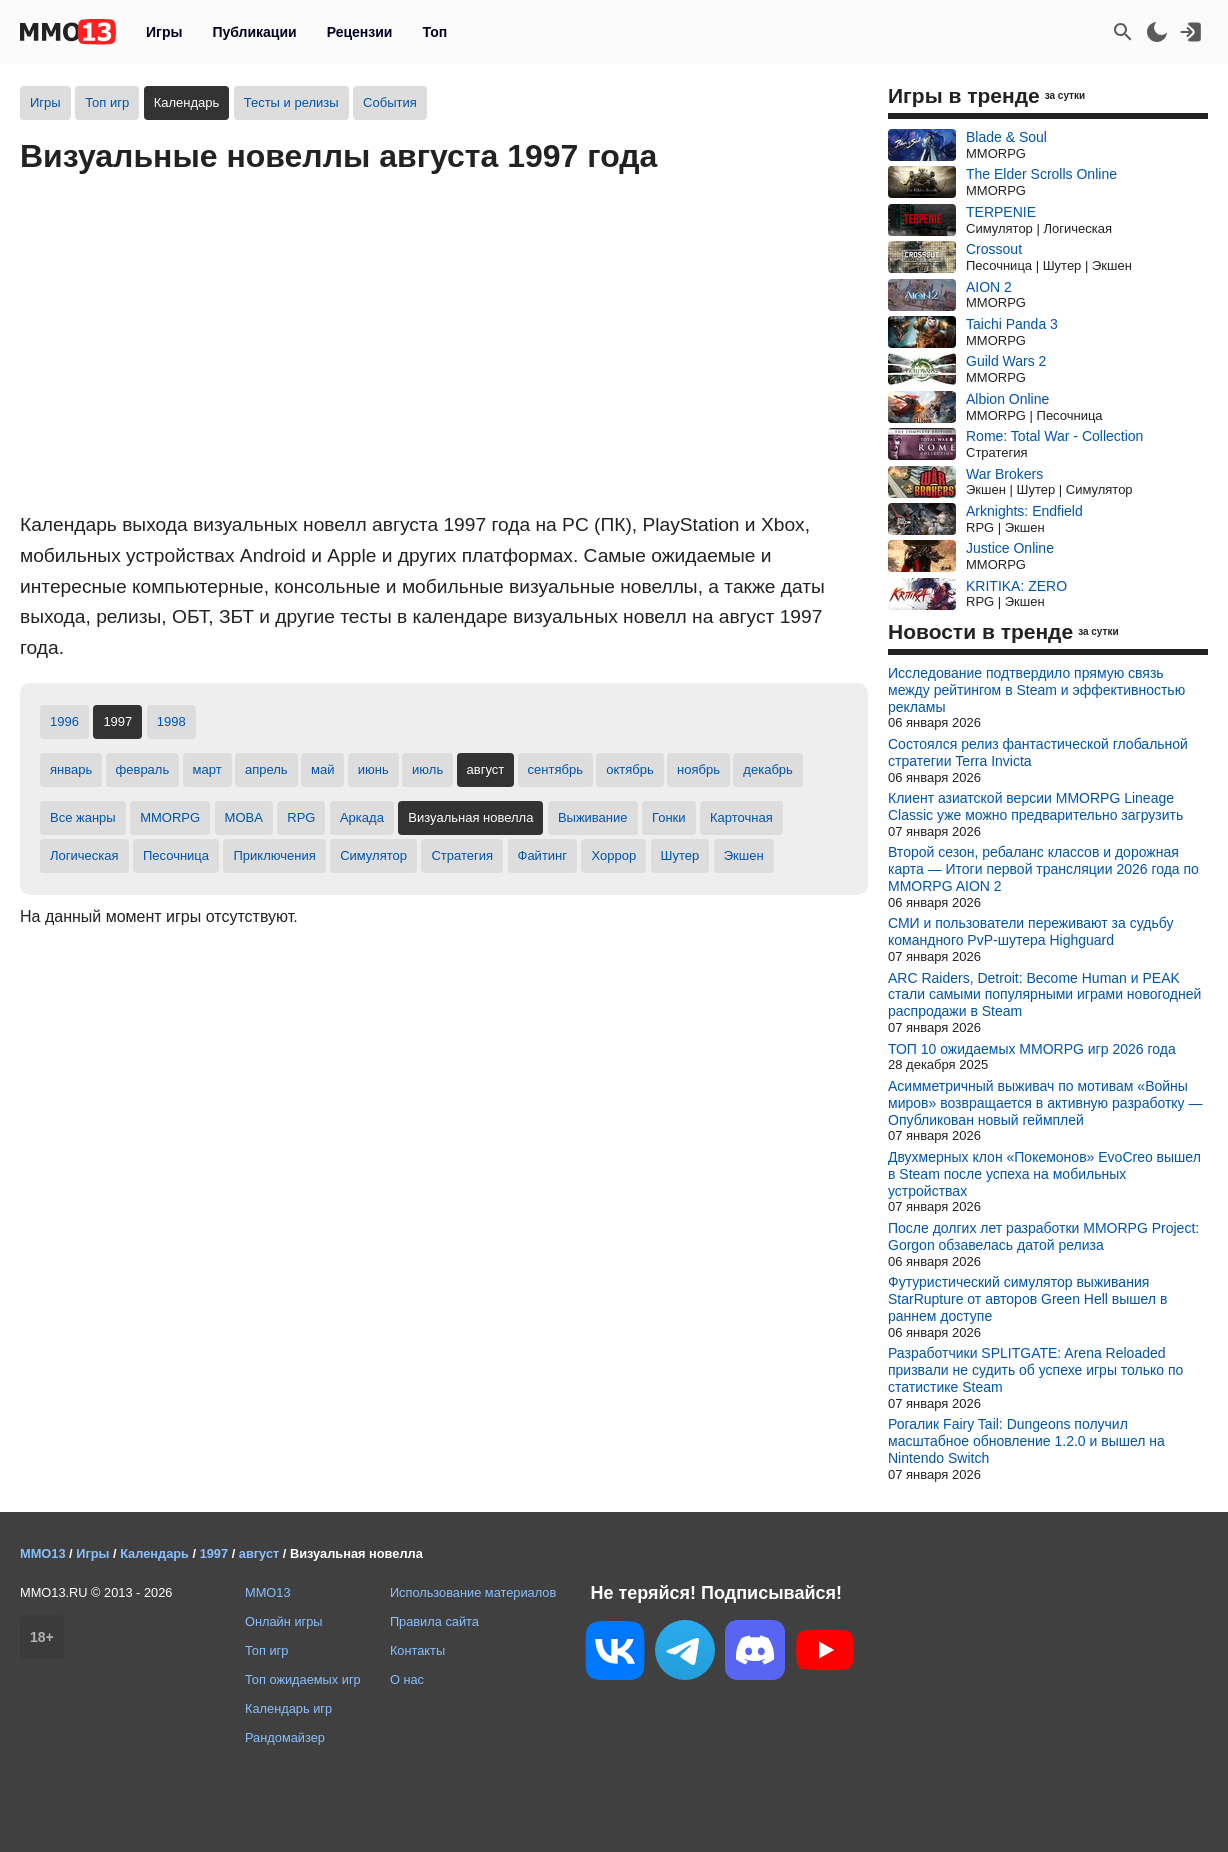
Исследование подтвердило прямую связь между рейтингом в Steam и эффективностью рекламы (1036, 690)
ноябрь (698, 769)
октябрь (630, 769)
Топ (434, 32)
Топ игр (107, 102)
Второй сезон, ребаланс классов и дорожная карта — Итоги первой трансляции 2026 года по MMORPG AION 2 (1043, 869)
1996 (64, 721)
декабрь (767, 769)
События (390, 102)
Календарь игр (288, 1708)
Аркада (362, 817)
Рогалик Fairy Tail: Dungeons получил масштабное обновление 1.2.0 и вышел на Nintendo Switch (1026, 1441)
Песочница (176, 855)
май (322, 769)
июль (427, 769)
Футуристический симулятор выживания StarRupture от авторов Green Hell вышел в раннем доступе (1027, 1299)
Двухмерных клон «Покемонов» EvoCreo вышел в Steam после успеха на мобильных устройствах (1044, 1174)
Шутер (680, 855)
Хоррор (613, 855)
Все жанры (83, 817)
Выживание (593, 817)
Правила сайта (434, 1621)
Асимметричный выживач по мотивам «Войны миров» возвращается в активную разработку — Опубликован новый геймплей (1045, 1103)
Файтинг (543, 855)
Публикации (254, 32)
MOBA (244, 817)
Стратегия (462, 855)
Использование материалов (473, 1592)
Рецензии (360, 32)
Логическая (84, 855)
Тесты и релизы (291, 102)
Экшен (744, 855)
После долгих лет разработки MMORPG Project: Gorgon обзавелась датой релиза (1043, 1236)
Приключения (274, 855)
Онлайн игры (284, 1621)
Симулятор (373, 855)
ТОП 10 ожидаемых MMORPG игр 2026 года (1032, 1049)
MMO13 (268, 1592)
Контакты (417, 1650)
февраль (143, 769)
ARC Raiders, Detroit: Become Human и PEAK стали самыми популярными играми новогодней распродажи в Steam (1044, 995)
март (207, 769)
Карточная (741, 817)
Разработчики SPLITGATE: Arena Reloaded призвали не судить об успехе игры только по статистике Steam (1035, 1370)
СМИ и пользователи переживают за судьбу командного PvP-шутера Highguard (1030, 931)
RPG (301, 817)
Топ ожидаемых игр (303, 1679)
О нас (407, 1679)
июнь (373, 769)
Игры (164, 32)
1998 (171, 721)
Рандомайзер (285, 1737)
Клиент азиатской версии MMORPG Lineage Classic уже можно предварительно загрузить (1035, 806)
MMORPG (170, 817)
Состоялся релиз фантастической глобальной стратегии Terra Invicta (1038, 752)
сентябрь (555, 769)
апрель (266, 769)
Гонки (669, 817)
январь (71, 769)
